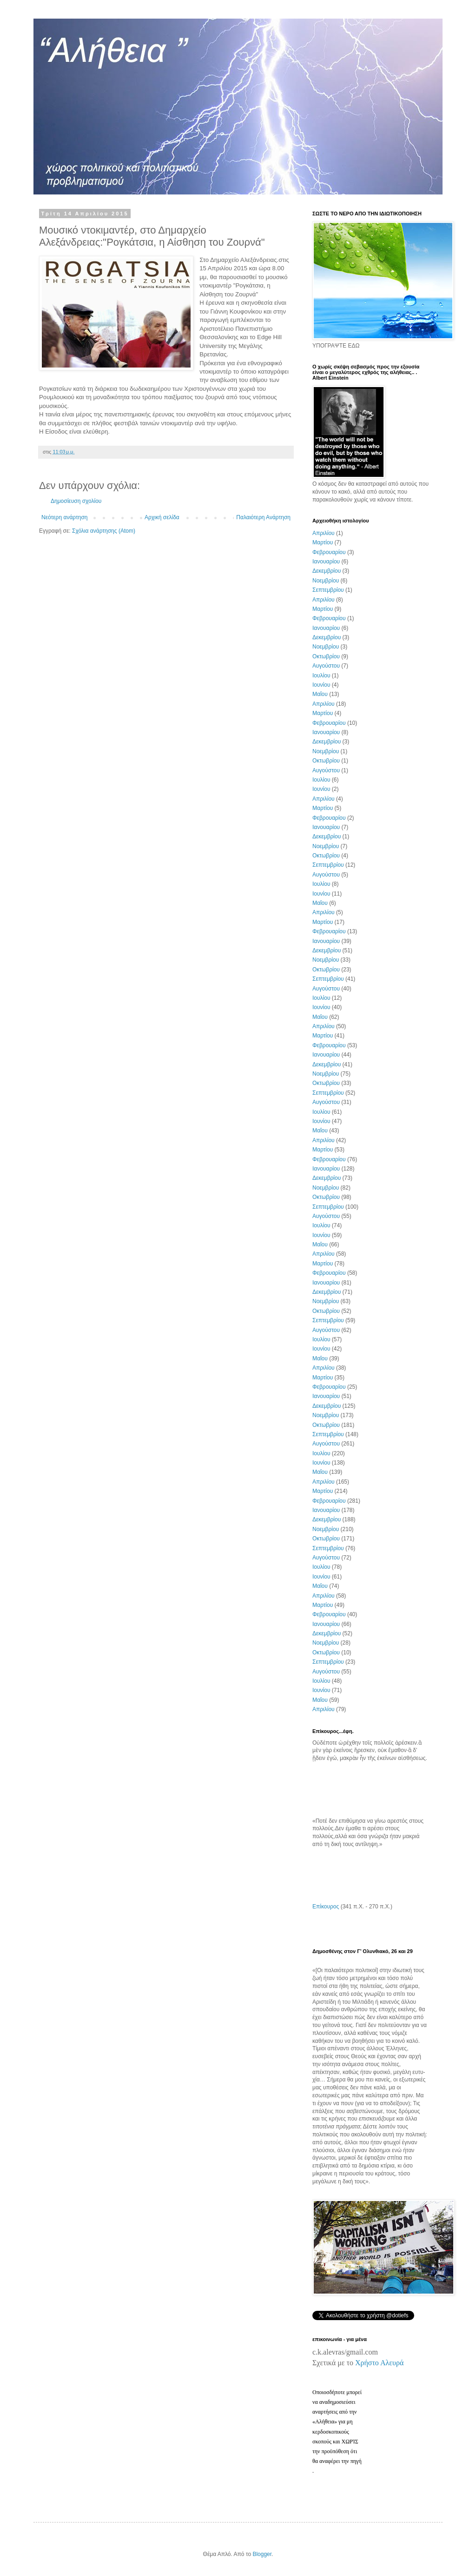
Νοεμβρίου (325, 580)
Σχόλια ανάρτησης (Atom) (103, 531)
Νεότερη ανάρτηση (64, 517)
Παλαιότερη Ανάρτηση (263, 517)
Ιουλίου (321, 675)
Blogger (261, 2554)
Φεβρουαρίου (329, 552)
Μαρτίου (322, 542)
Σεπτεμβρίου (328, 590)
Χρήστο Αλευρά (379, 2363)
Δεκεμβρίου (326, 571)
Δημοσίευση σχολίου (76, 501)
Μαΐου (320, 694)
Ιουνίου (321, 685)
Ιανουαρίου (326, 561)
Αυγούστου (326, 665)
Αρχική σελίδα (162, 517)
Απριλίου (323, 533)
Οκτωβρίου (326, 656)
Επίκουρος (325, 1906)
